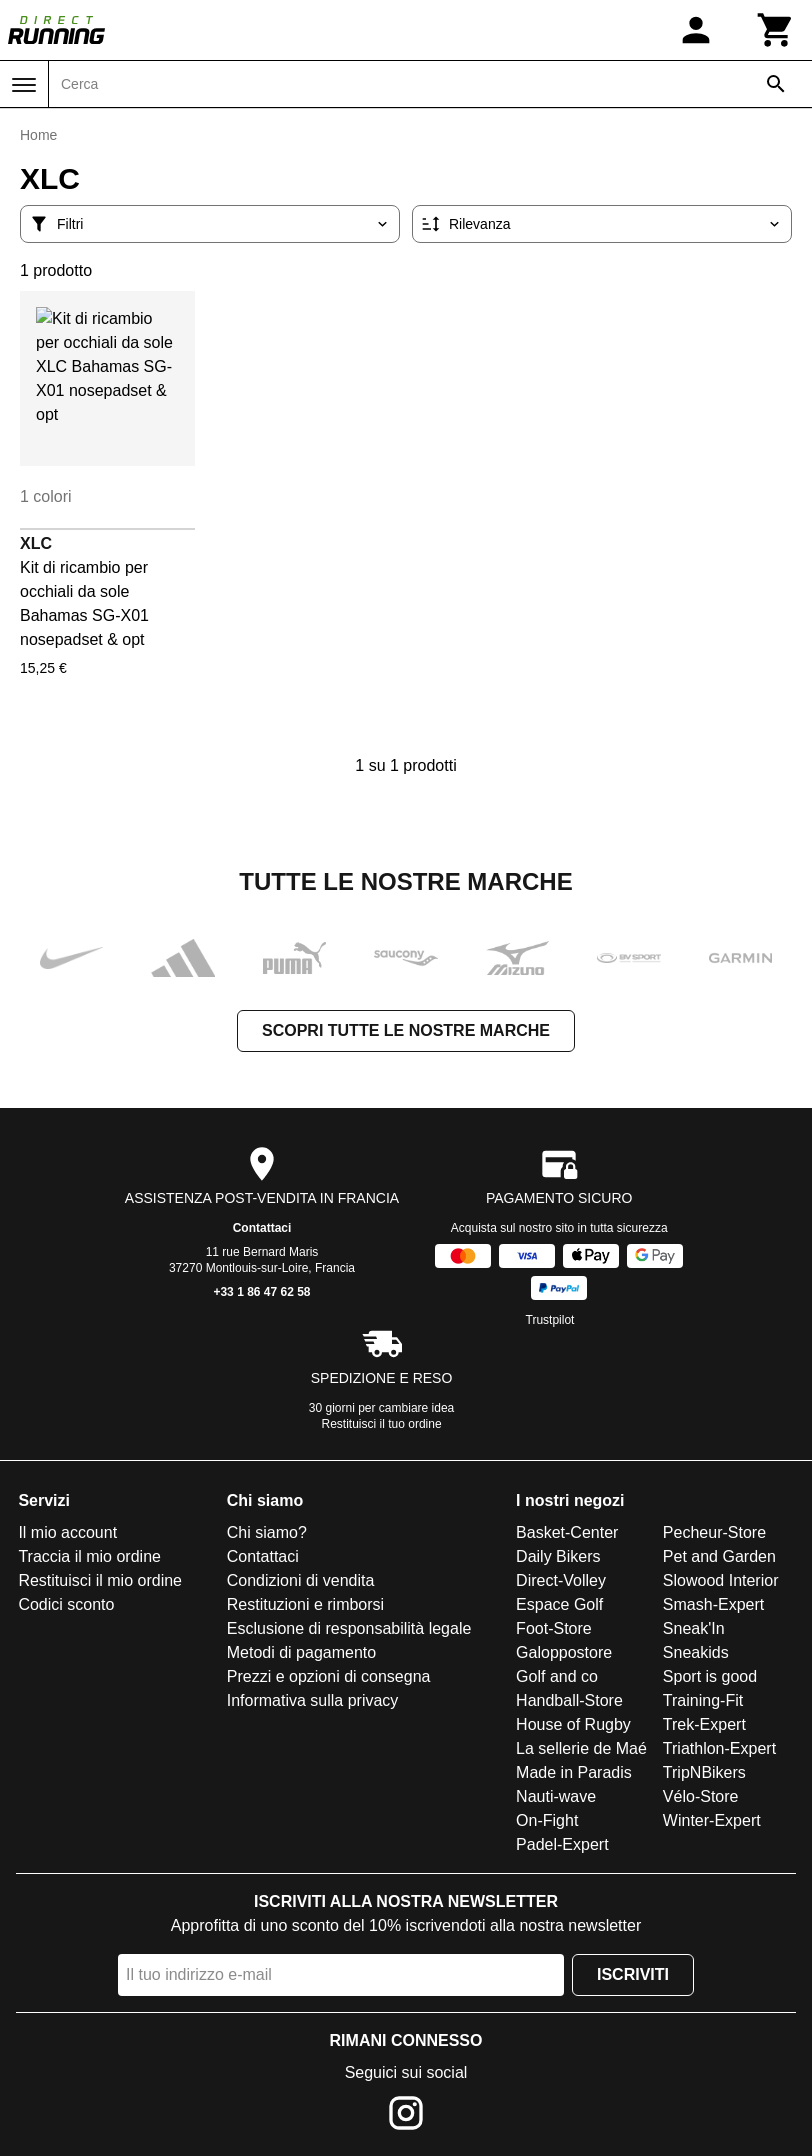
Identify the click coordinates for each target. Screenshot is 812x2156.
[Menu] (24, 85)
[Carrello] (776, 30)
